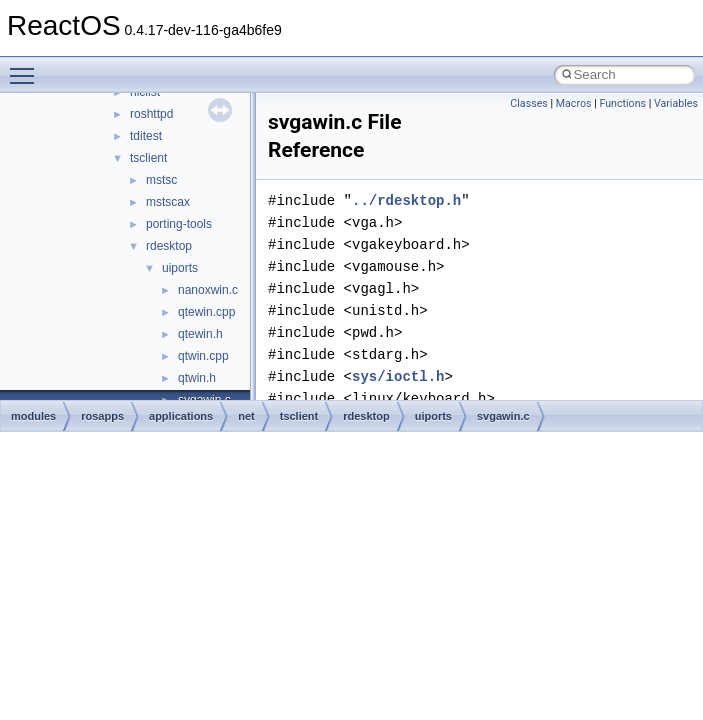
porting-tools (179, 224)
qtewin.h (200, 334)
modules (33, 416)
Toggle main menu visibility (27, 67)
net (246, 416)
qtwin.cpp (203, 356)
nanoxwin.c (208, 290)
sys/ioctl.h (398, 376)
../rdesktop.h (406, 200)
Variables (676, 103)
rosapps (102, 416)
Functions (622, 103)
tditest (146, 136)
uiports (180, 268)
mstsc (161, 180)
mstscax (168, 202)
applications (181, 416)
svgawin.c (503, 416)
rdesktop (169, 246)
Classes (528, 103)
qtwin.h (197, 378)
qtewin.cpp (206, 312)
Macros (574, 103)
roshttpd (151, 114)
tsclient (148, 158)
